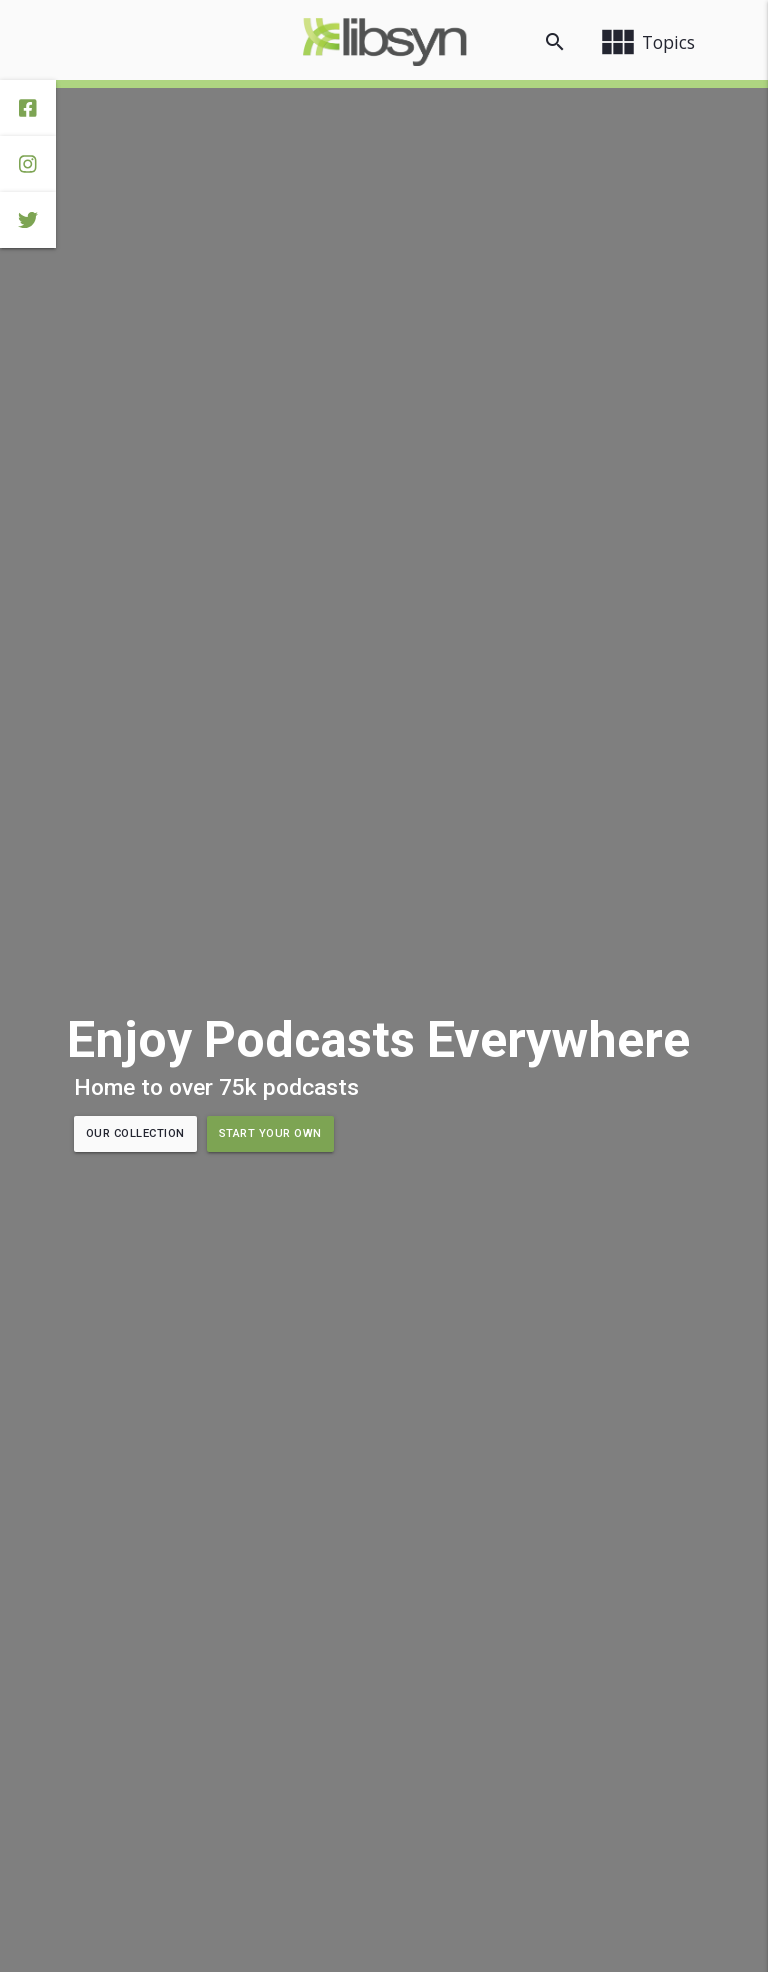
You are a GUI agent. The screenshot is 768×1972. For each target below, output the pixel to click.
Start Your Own (270, 1133)
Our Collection (135, 1133)
